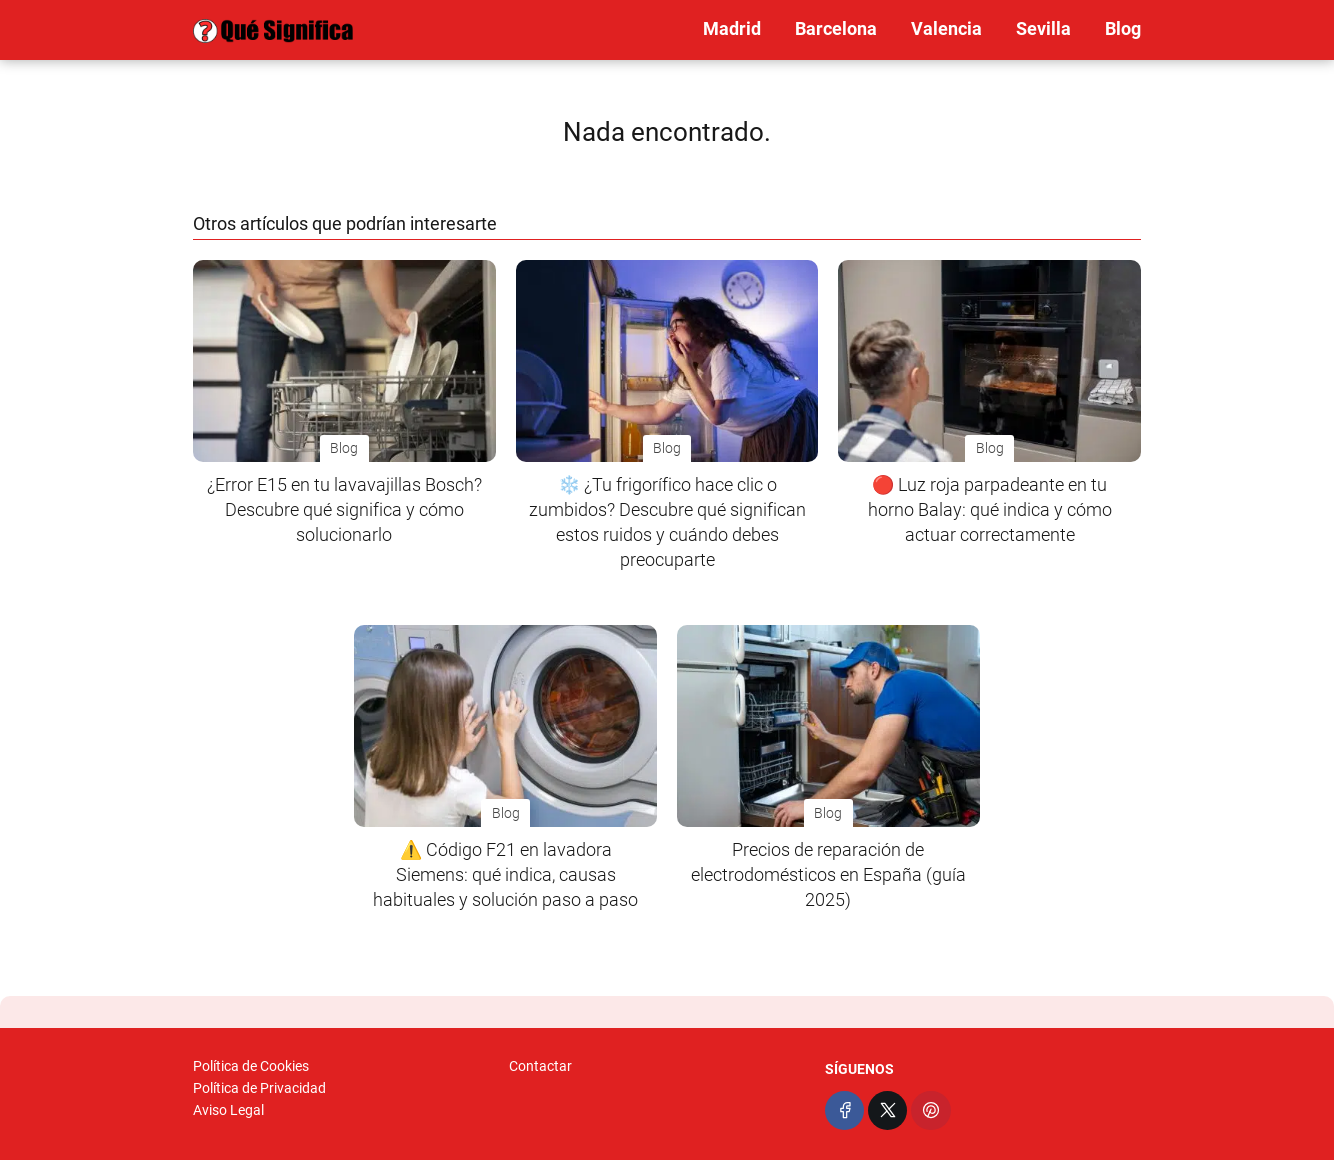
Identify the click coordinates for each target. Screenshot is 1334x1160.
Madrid (732, 28)
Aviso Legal (228, 1110)
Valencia (946, 28)
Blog (1123, 28)
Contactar (540, 1066)
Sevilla (1043, 28)
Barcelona (836, 28)
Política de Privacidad (259, 1088)
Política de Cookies (251, 1066)
